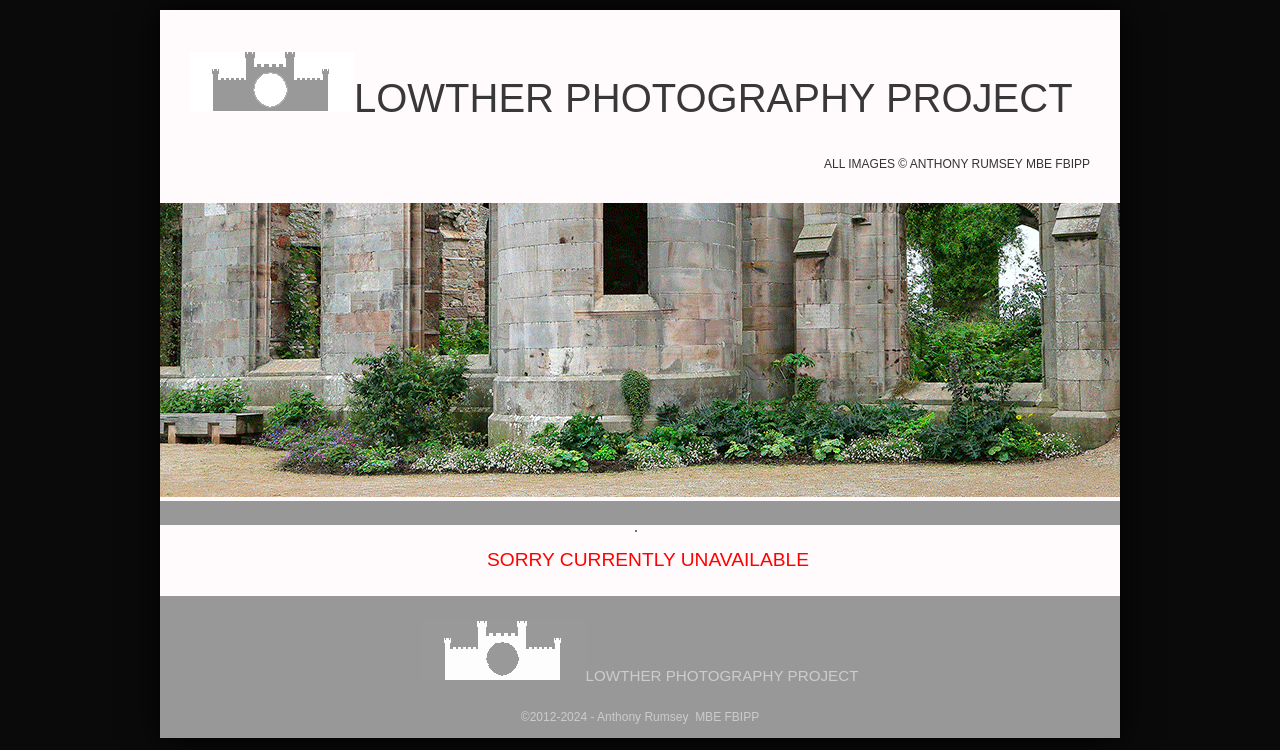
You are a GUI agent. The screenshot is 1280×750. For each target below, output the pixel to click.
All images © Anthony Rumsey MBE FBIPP (957, 164)
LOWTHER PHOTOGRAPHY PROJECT (631, 98)
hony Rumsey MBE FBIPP (687, 717)
